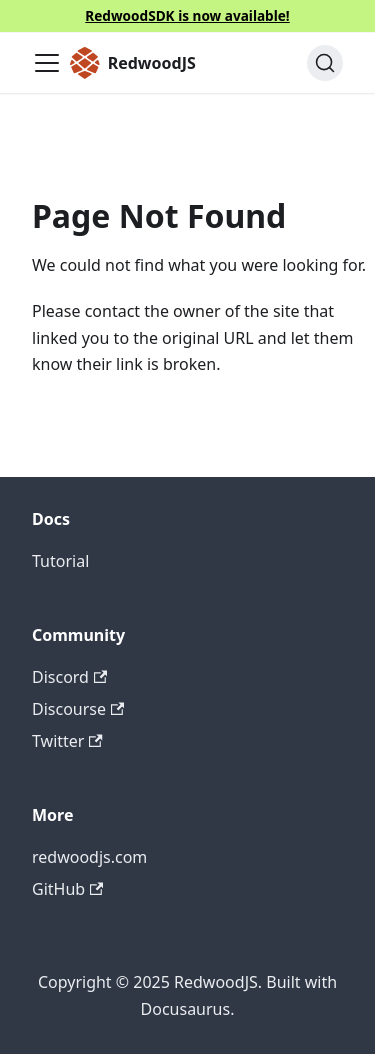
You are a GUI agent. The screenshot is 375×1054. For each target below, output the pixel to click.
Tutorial (60, 561)
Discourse (78, 709)
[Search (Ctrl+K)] (325, 63)
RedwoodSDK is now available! (187, 15)
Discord (69, 677)
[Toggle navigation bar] (47, 63)
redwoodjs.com (89, 857)
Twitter (67, 741)
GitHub (67, 889)
